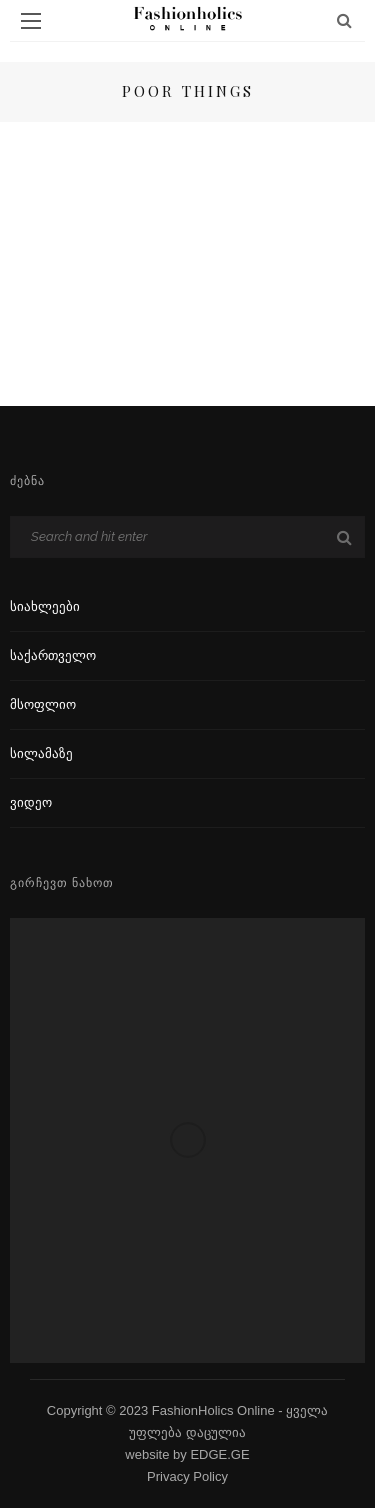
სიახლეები (45, 606)
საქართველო (53, 655)
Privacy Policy (187, 1476)
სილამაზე (41, 753)
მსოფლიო (43, 704)
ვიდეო (31, 802)
